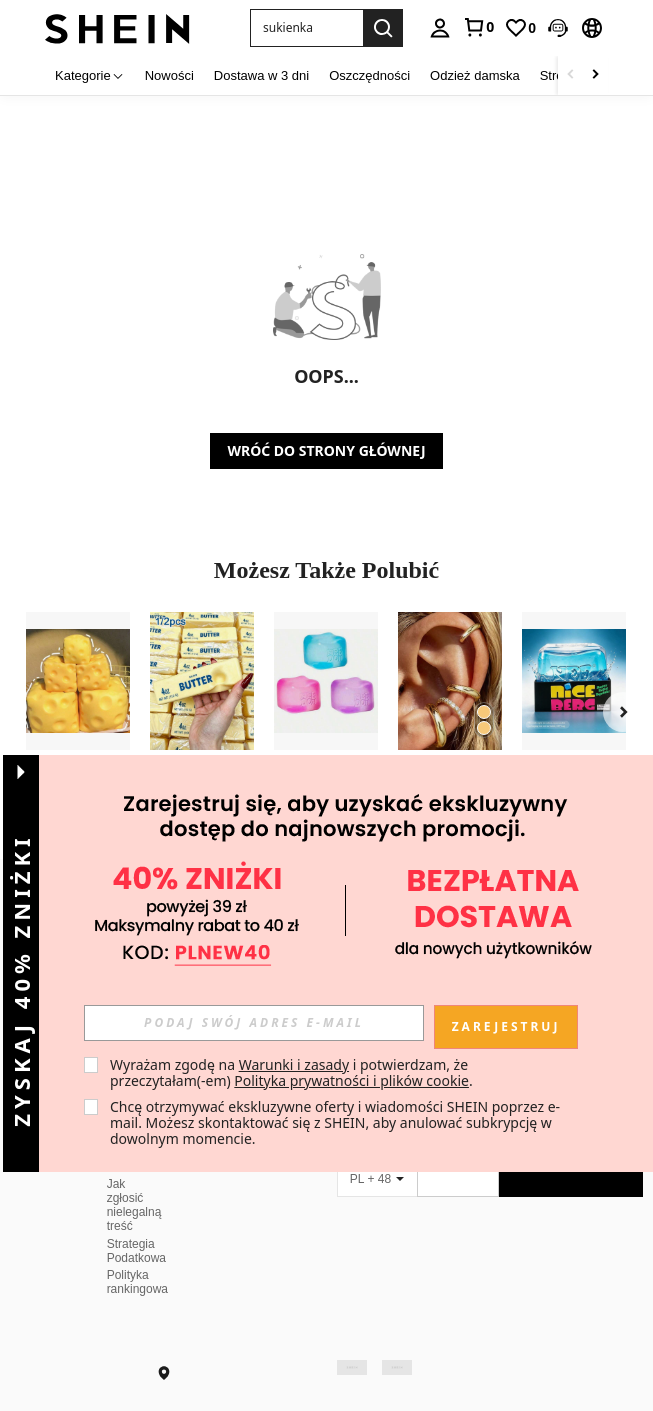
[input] (254, 1023)
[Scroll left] (571, 75)
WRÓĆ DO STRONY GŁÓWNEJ (326, 450)
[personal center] (440, 28)
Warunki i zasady (294, 1064)
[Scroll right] (595, 75)
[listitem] (78, 730)
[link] (478, 27)
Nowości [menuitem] (169, 75)
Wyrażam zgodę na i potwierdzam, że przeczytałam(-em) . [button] (291, 1072)
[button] (306, 28)
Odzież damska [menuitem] (475, 75)
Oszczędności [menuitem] (369, 75)
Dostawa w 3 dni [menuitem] (261, 75)
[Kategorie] (90, 75)
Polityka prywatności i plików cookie (351, 1080)
